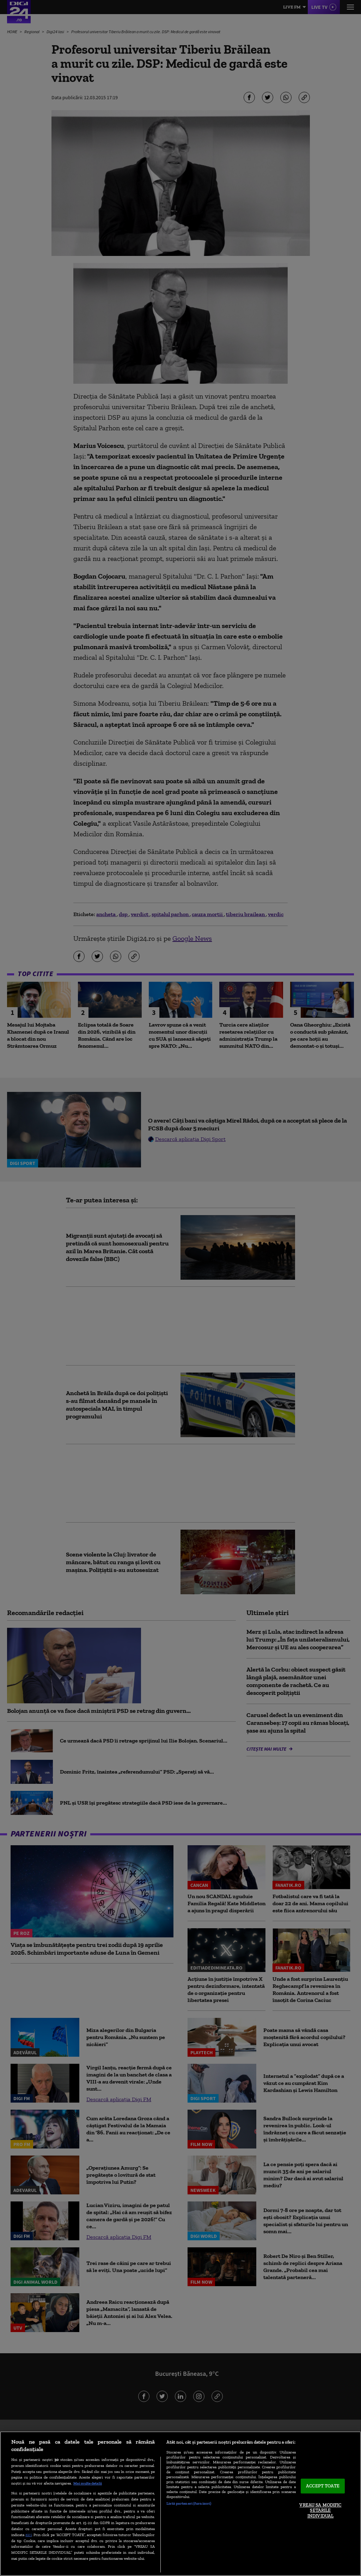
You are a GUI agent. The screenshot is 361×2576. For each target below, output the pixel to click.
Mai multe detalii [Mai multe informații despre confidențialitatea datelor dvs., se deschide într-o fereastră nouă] (87, 2483)
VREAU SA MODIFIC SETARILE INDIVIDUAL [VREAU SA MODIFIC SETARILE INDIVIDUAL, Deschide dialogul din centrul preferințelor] (320, 2510)
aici (28, 2534)
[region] (180, 2503)
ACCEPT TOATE (322, 2486)
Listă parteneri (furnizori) (188, 2503)
